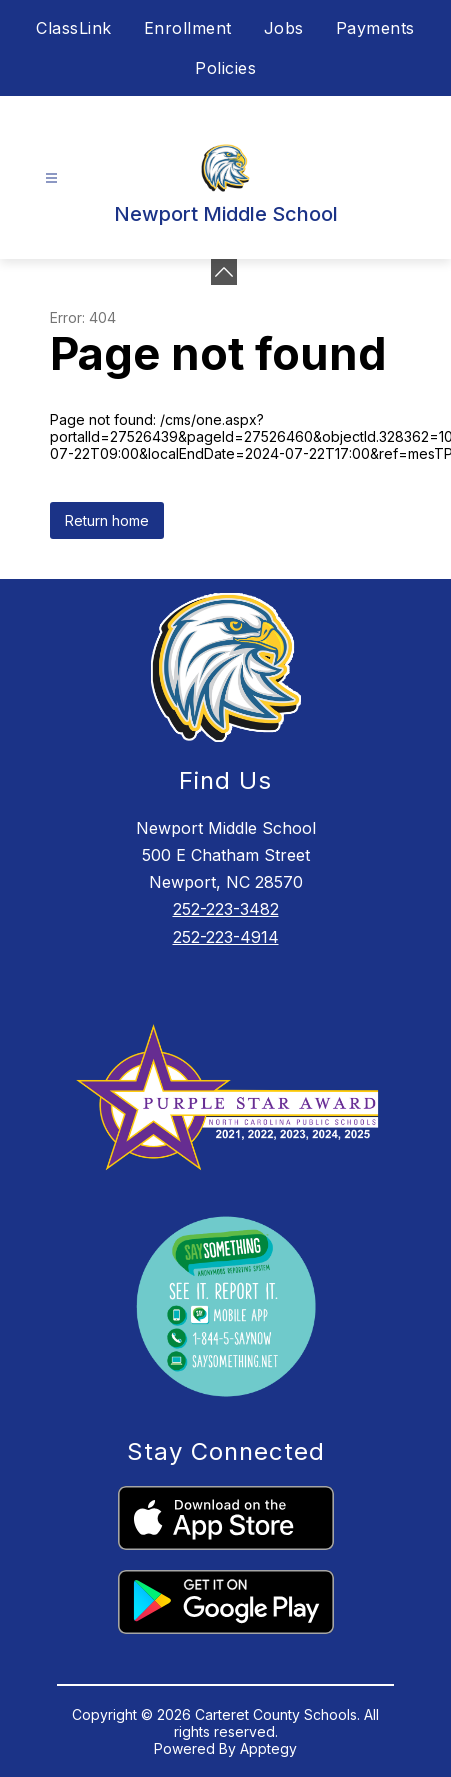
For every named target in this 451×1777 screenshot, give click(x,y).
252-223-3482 (226, 909)
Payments (375, 28)
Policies (225, 68)
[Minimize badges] (224, 272)
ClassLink (74, 28)
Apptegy (268, 1748)
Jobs (284, 28)
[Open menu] (51, 178)
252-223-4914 (226, 937)
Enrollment (188, 28)
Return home (107, 520)
